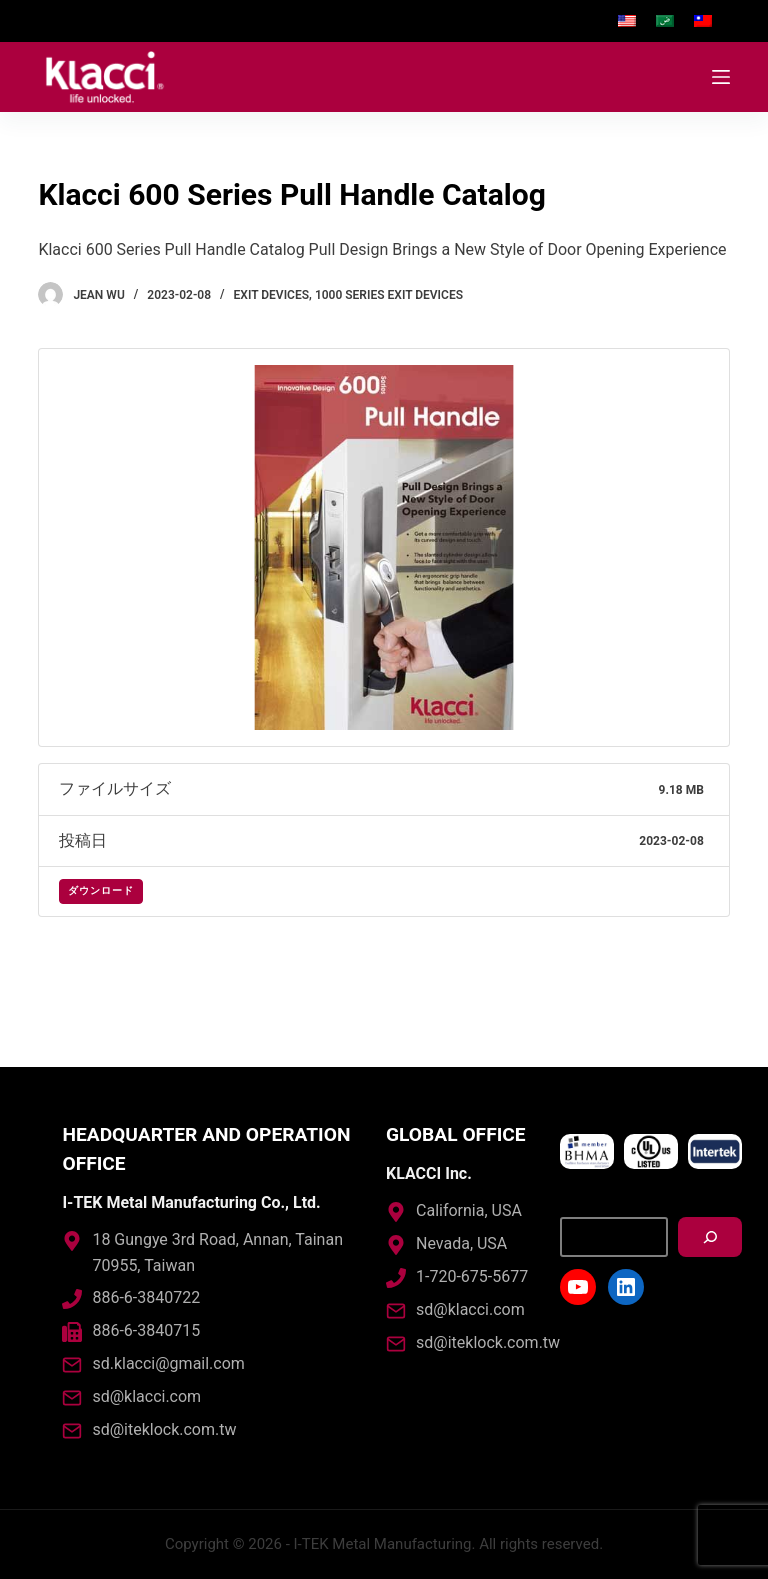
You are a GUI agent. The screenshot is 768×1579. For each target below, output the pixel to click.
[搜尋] (710, 1237)
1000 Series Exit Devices (389, 295)
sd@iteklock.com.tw (164, 1429)
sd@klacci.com (146, 1396)
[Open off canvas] (721, 77)
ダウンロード (101, 891)
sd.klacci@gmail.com (168, 1363)
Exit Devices (271, 295)
